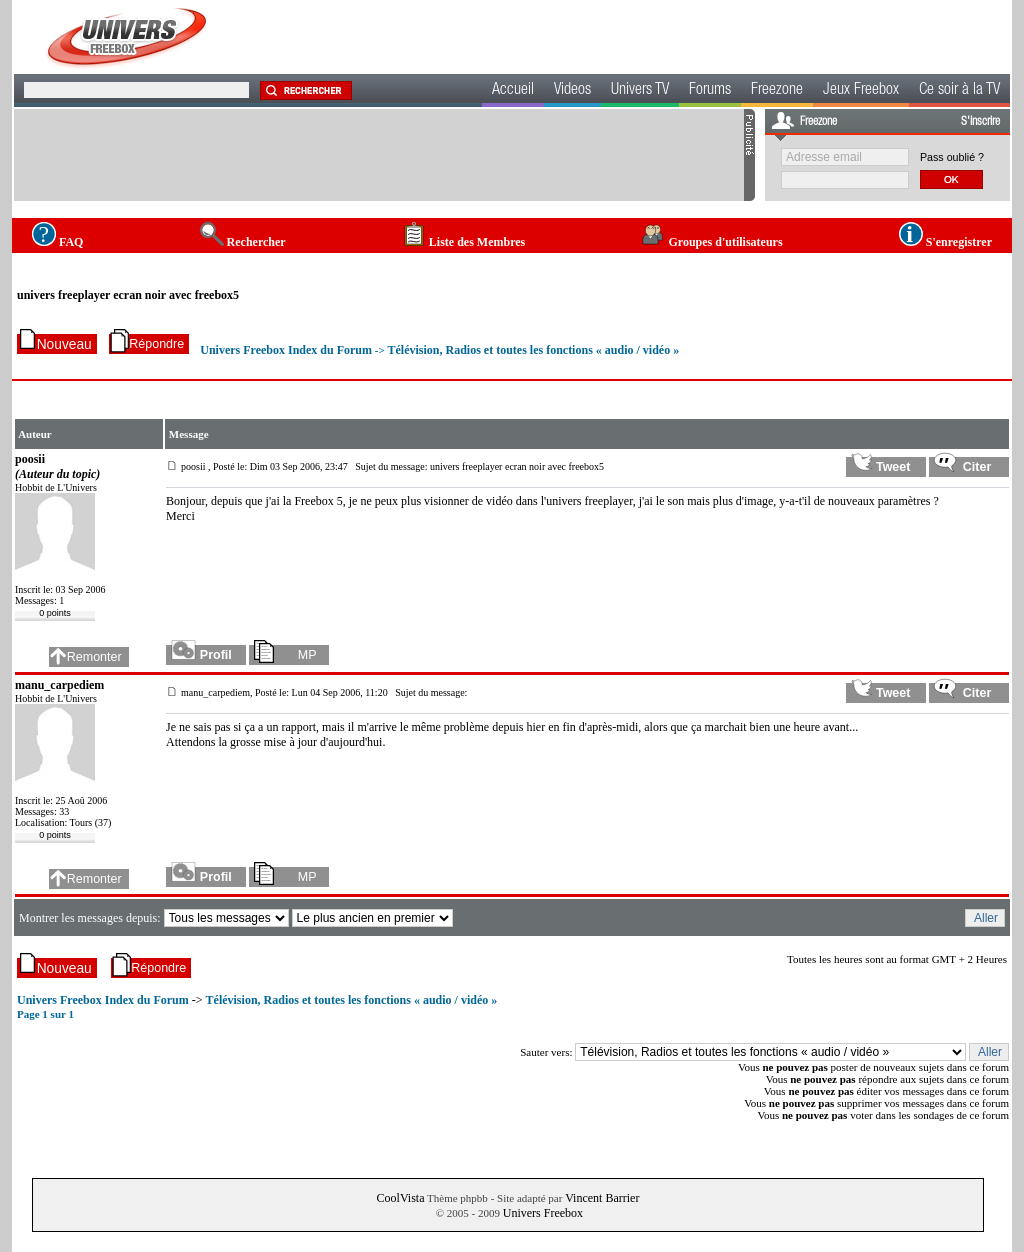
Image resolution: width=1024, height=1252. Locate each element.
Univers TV (640, 91)
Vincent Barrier (602, 1198)
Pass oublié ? (952, 157)
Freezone (777, 91)
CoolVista (401, 1198)
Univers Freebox (543, 1213)
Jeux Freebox (861, 91)
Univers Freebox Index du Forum (286, 350)
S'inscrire (980, 122)
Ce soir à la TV (959, 91)
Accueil (513, 91)
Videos (572, 91)
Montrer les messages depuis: (91, 918)
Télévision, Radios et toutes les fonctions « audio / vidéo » (533, 350)
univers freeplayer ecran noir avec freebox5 (128, 295)
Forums (710, 91)
